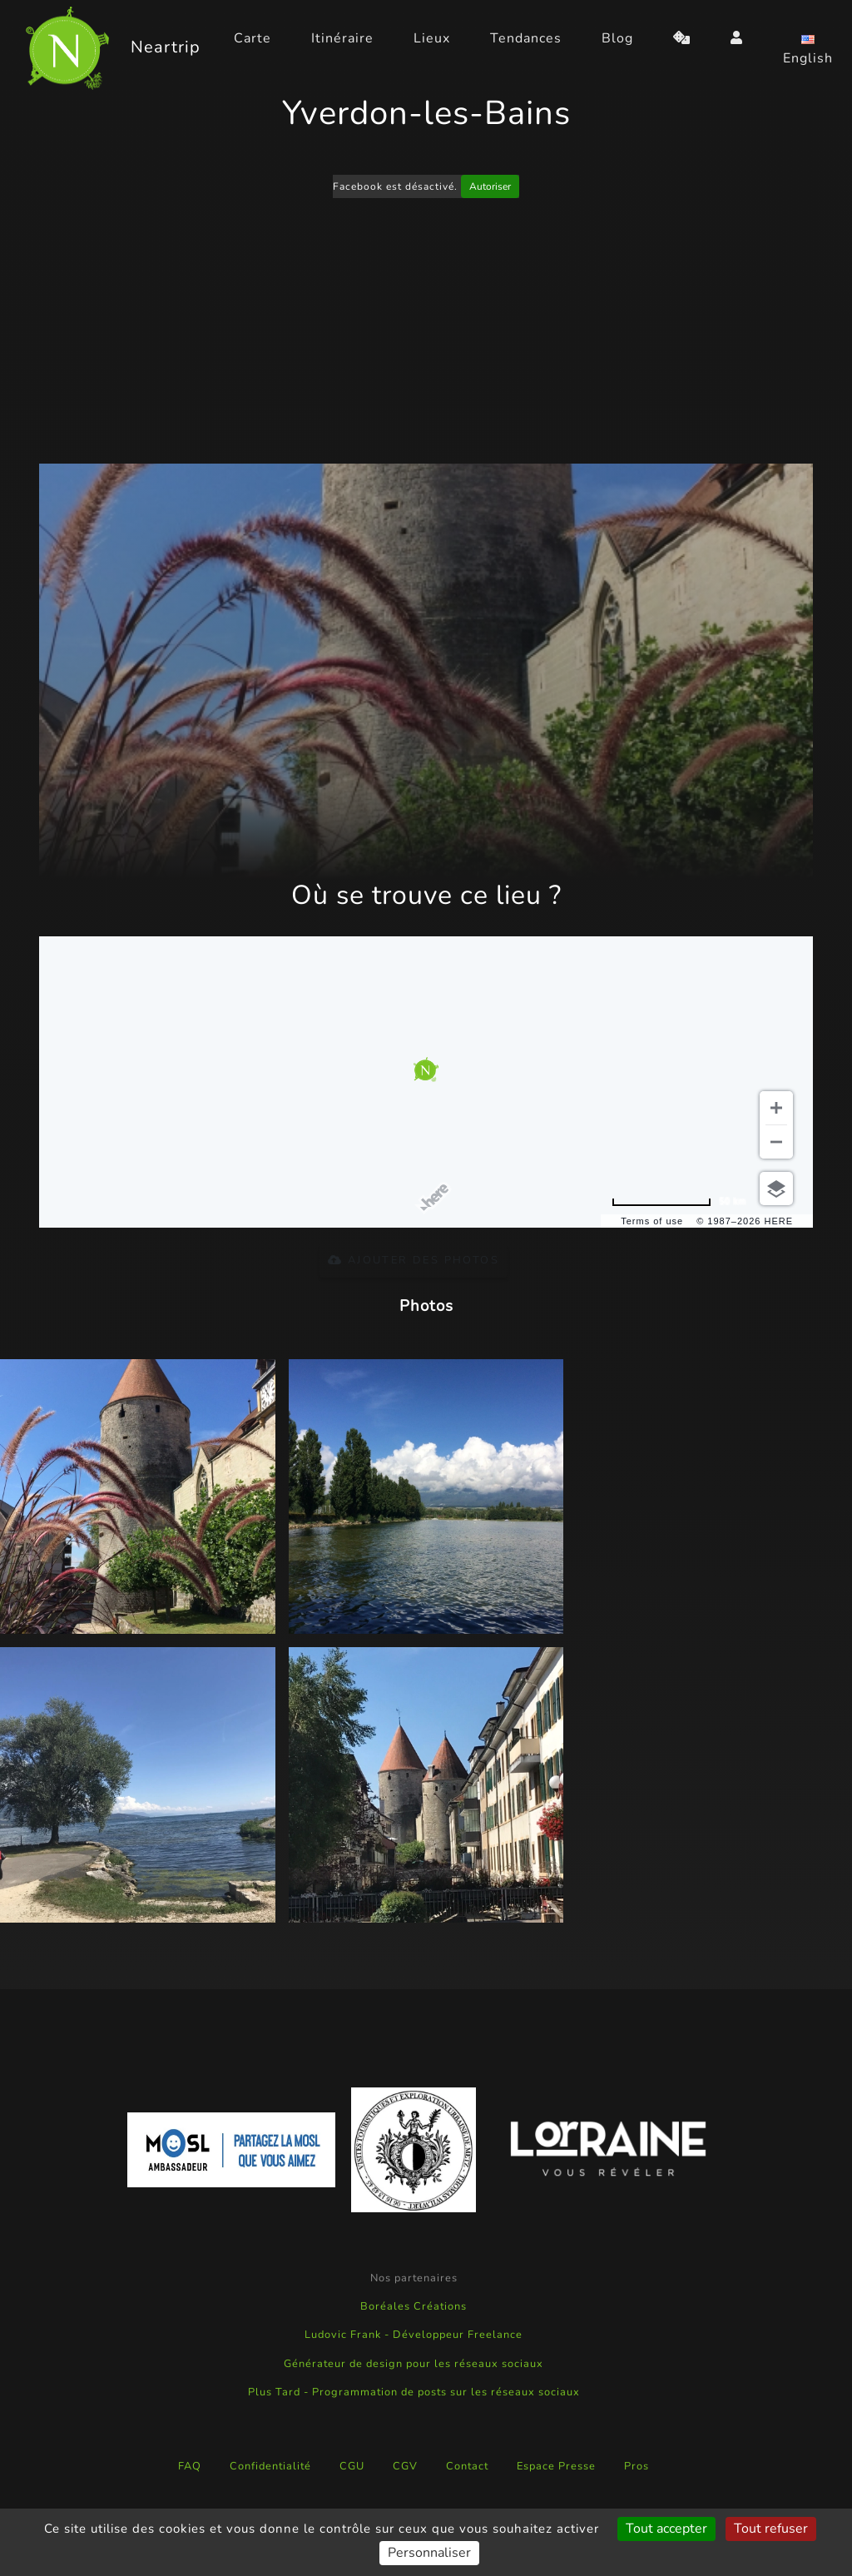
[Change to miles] (679, 1201)
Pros (636, 2466)
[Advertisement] (426, 333)
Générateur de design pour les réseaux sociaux (413, 2363)
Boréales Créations (413, 2306)
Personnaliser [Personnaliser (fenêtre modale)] (429, 2553)
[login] (737, 38)
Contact (467, 2466)
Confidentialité (270, 2466)
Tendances (526, 38)
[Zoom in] (776, 1107)
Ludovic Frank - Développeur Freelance (414, 2334)
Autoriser (490, 186)
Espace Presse (556, 2466)
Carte (252, 38)
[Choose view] (776, 1188)
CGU (351, 2466)
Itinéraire (342, 38)
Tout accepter (666, 2528)
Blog (617, 38)
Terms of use (652, 1221)
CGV (405, 2466)
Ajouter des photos (413, 1260)
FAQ (189, 2466)
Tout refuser (771, 2528)
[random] (682, 38)
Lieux (432, 38)
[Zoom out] (776, 1142)
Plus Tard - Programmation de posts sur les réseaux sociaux (414, 2392)
